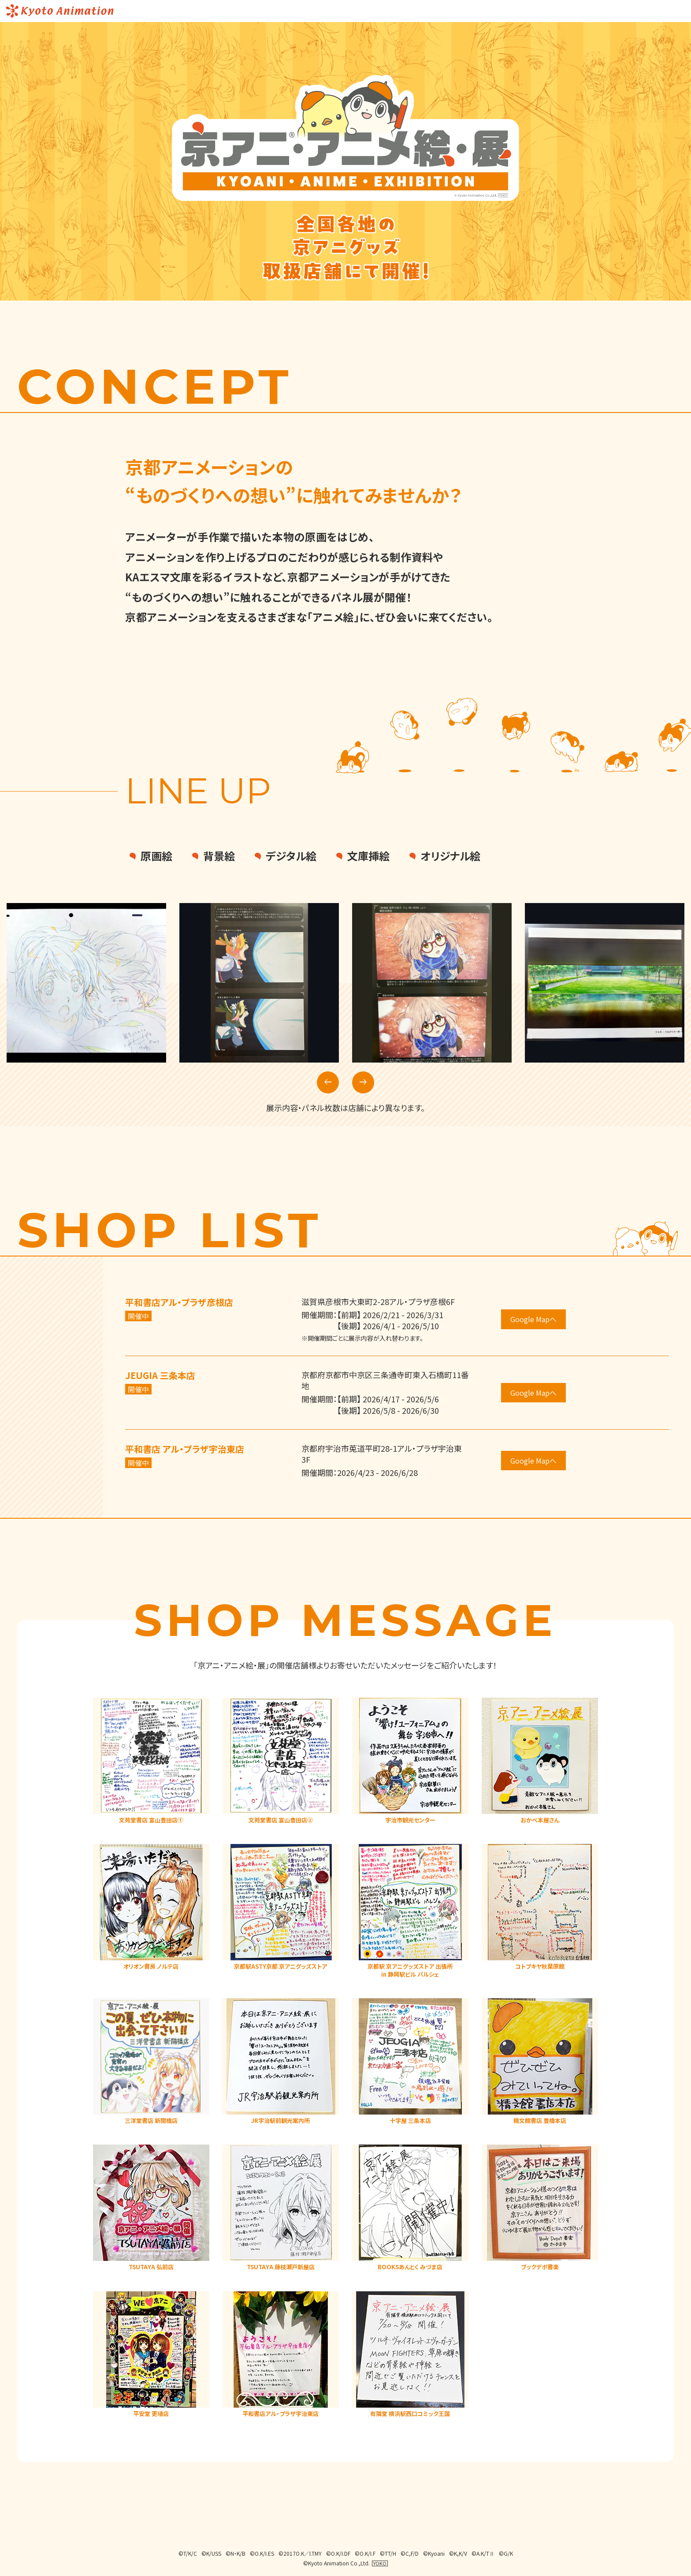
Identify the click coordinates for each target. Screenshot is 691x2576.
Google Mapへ (533, 1319)
